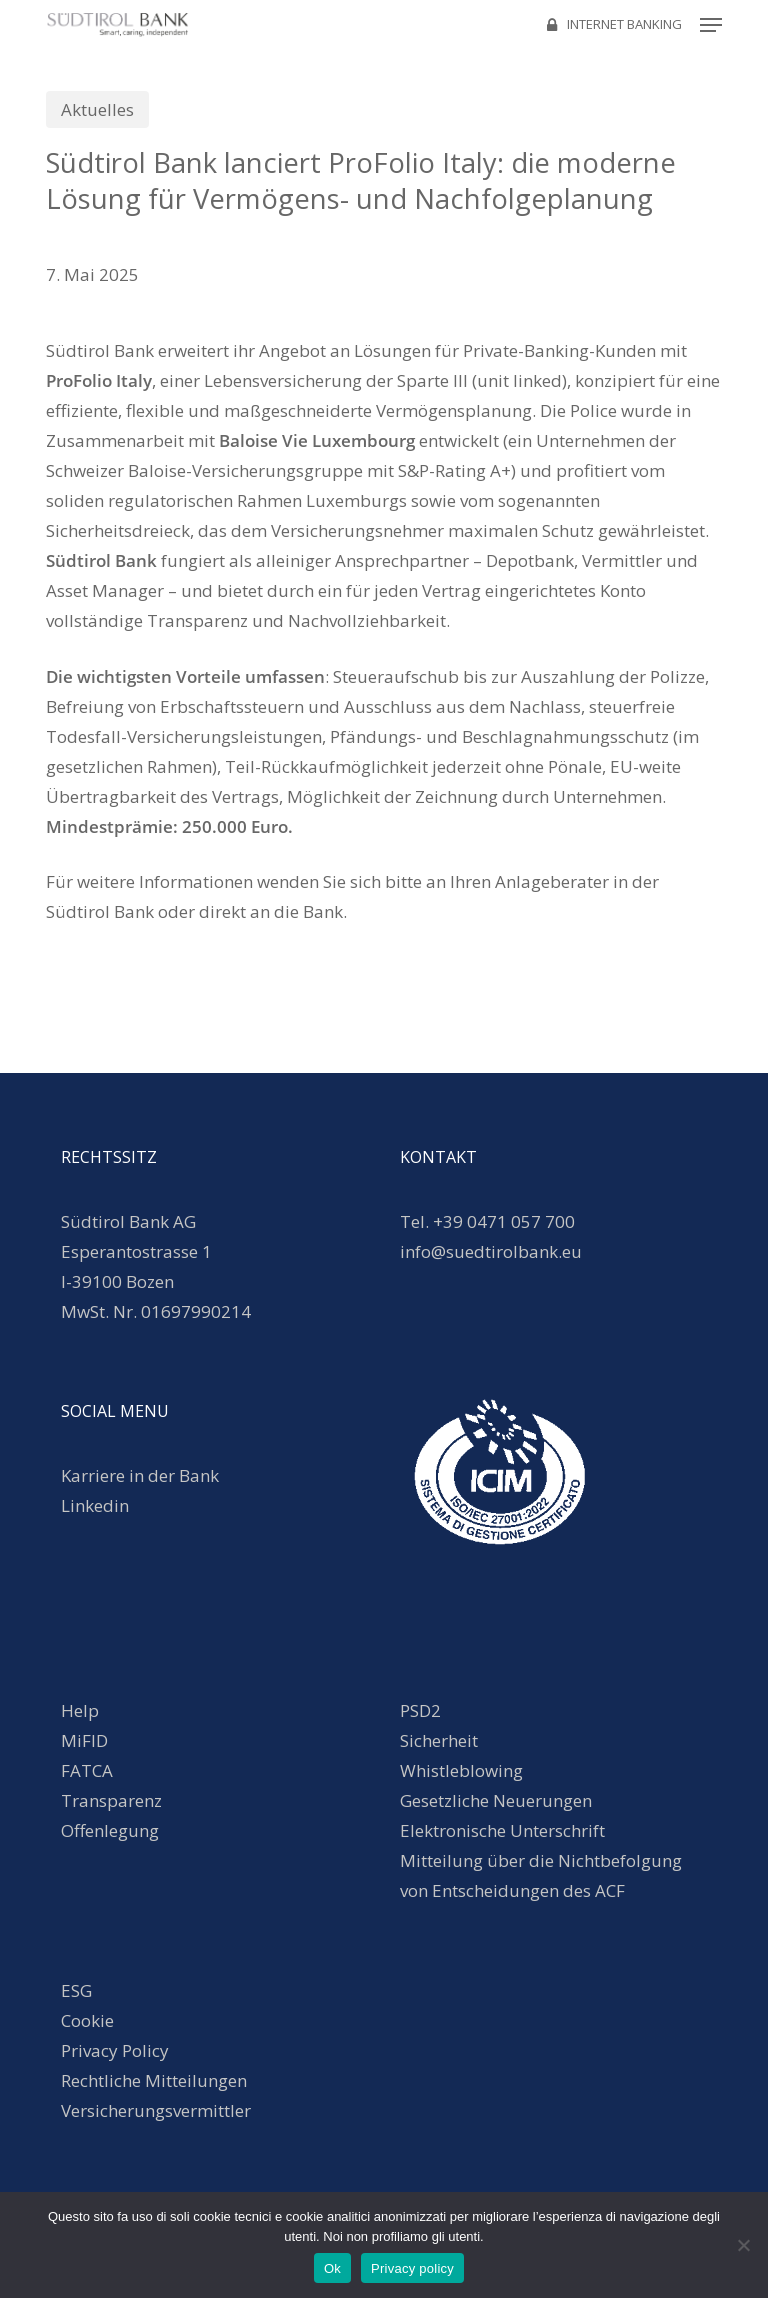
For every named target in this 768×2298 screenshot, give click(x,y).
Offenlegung (110, 1830)
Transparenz (111, 1800)
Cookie (87, 2020)
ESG (76, 1990)
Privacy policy (412, 2268)
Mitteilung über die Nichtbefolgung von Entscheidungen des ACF (541, 1875)
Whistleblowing (461, 1770)
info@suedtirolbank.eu (493, 1251)
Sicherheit (439, 1740)
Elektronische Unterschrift (502, 1830)
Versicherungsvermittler (156, 2110)
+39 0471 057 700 (504, 1221)
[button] (711, 25)
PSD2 (420, 1710)
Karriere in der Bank (140, 1475)
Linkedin (95, 1505)
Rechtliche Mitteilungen (154, 2080)
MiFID (84, 1740)
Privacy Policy (115, 2050)
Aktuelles (97, 109)
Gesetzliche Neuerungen (496, 1800)
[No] (743, 2245)
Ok (332, 2268)
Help (80, 1710)
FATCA (87, 1770)
